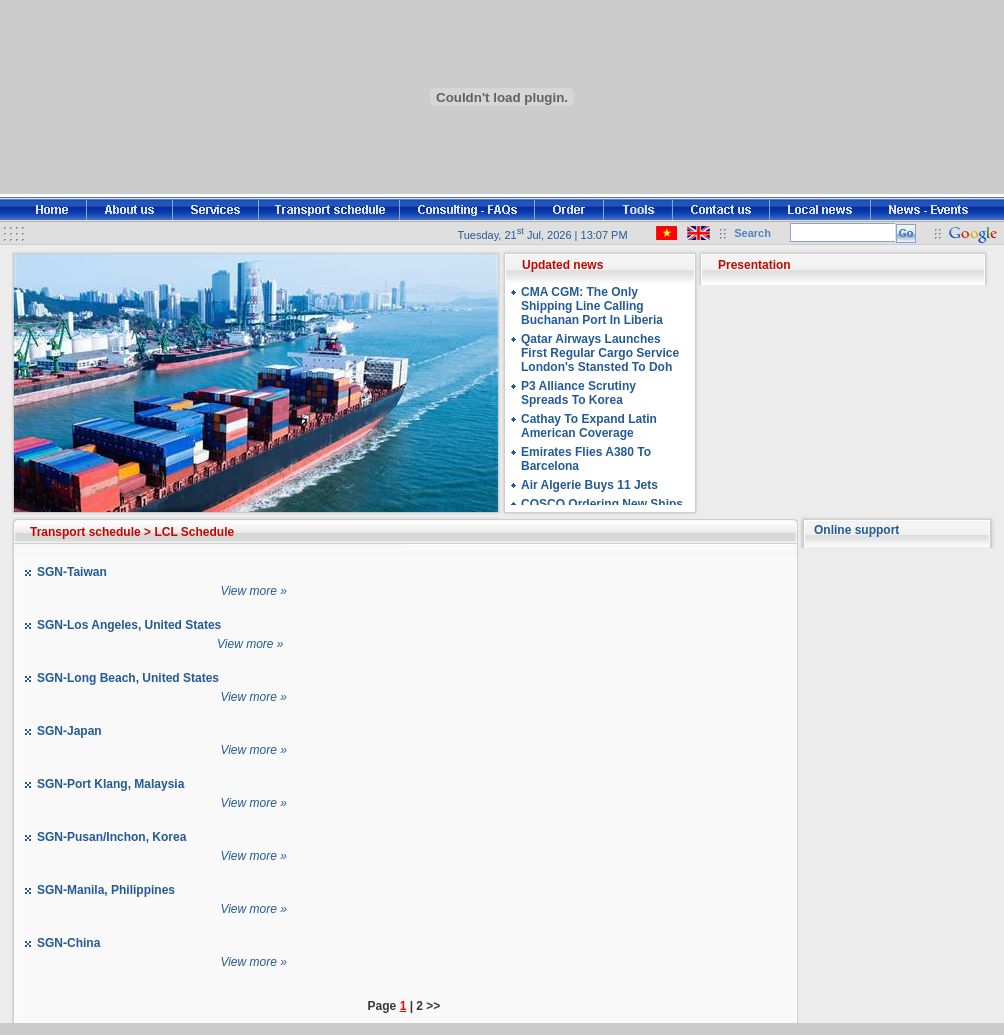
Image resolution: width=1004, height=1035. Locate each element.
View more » (253, 591)
